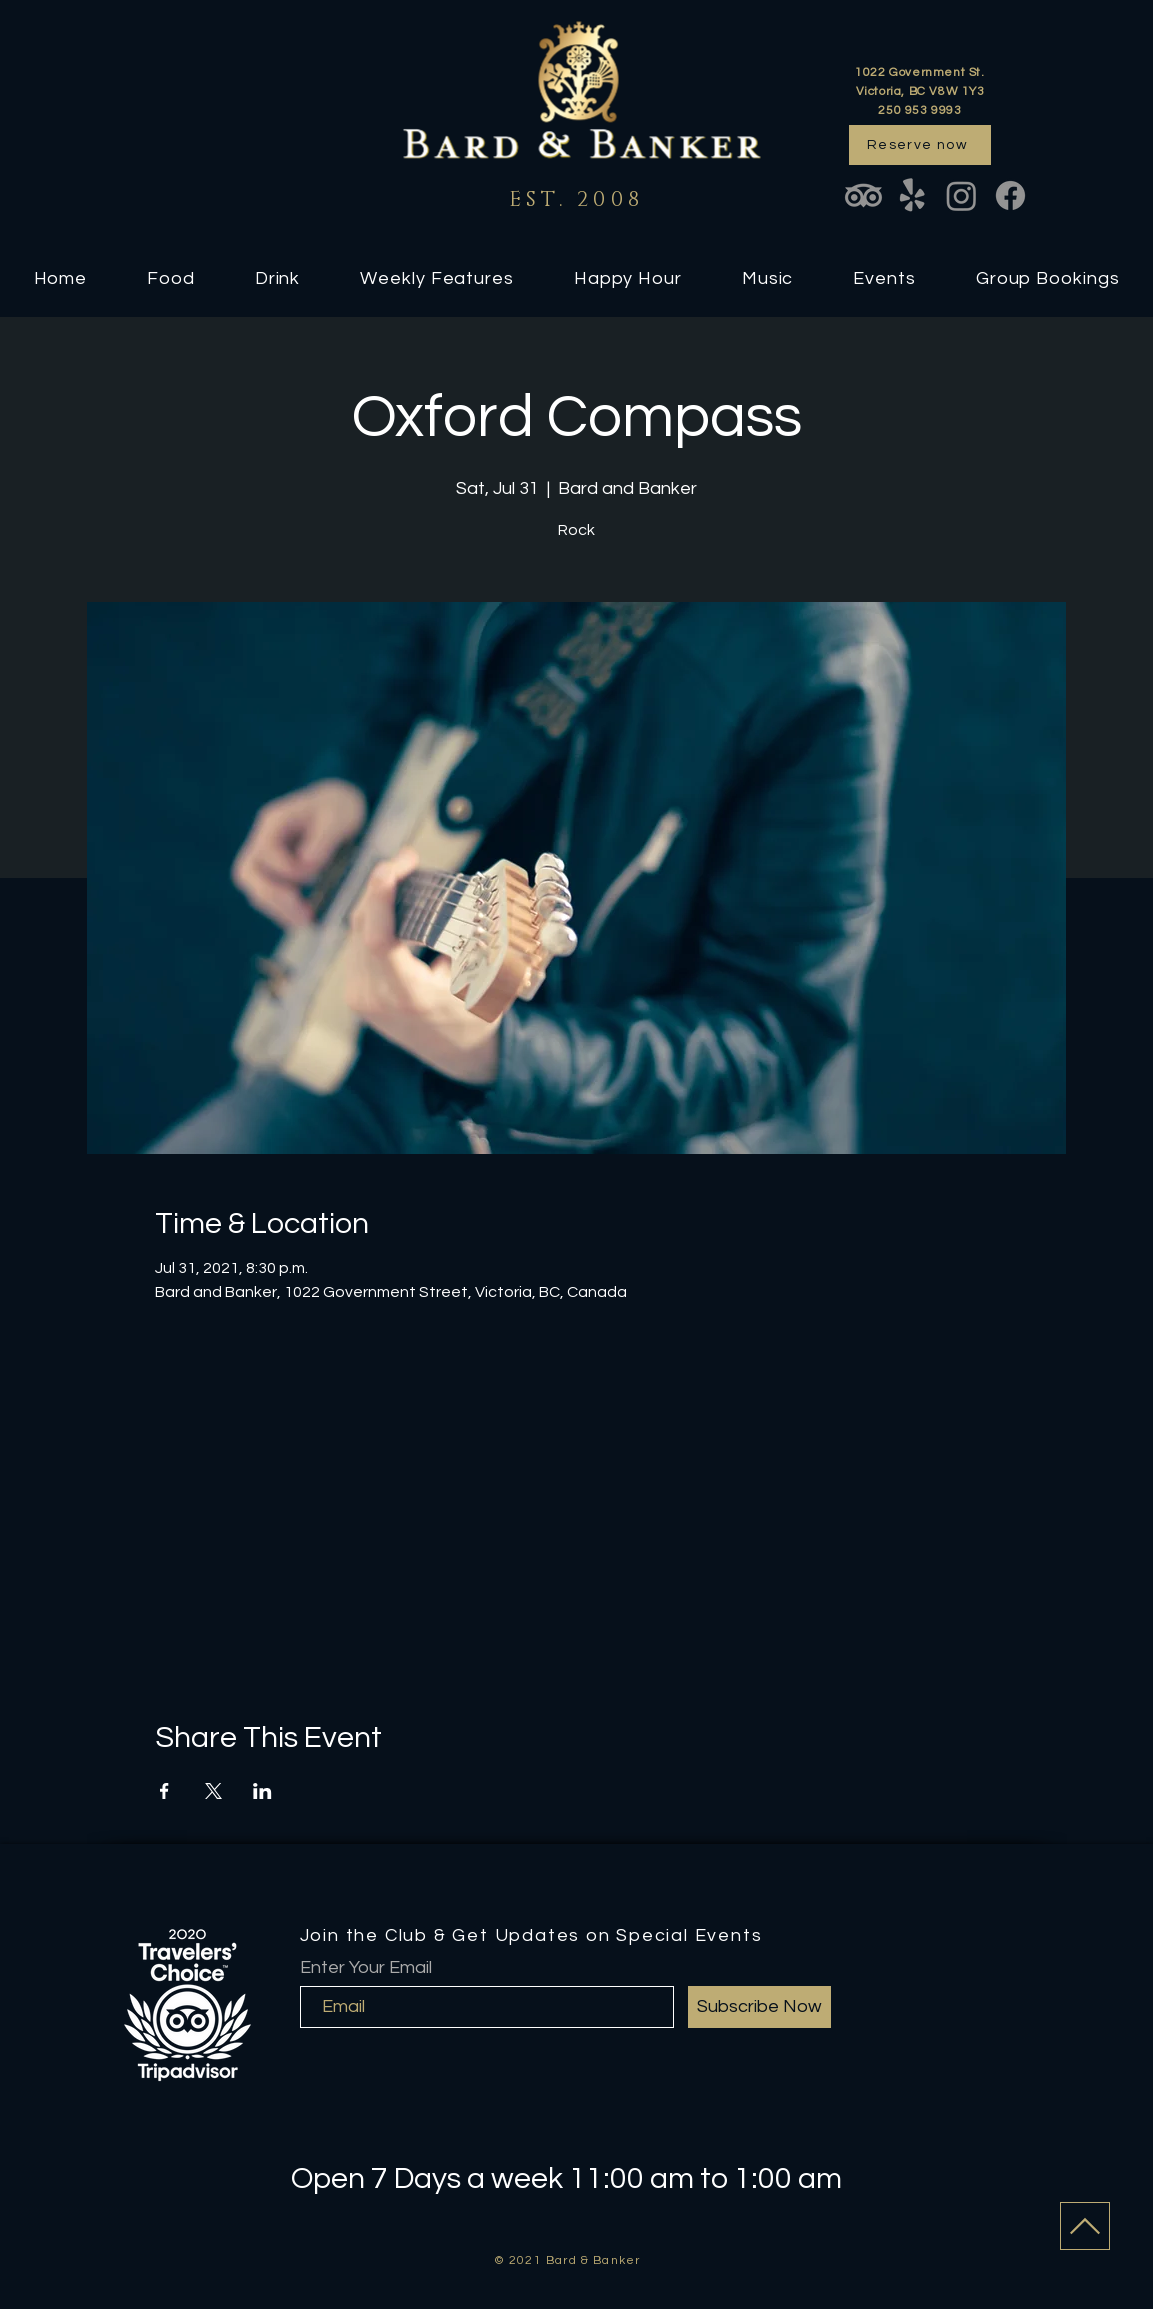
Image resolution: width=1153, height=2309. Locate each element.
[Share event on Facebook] (164, 1791)
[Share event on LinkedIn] (262, 1791)
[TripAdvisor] (863, 195)
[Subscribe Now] (759, 2007)
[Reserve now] (920, 145)
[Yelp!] (912, 195)
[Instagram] (961, 195)
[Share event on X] (213, 1791)
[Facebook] (1010, 195)
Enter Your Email (366, 1968)
